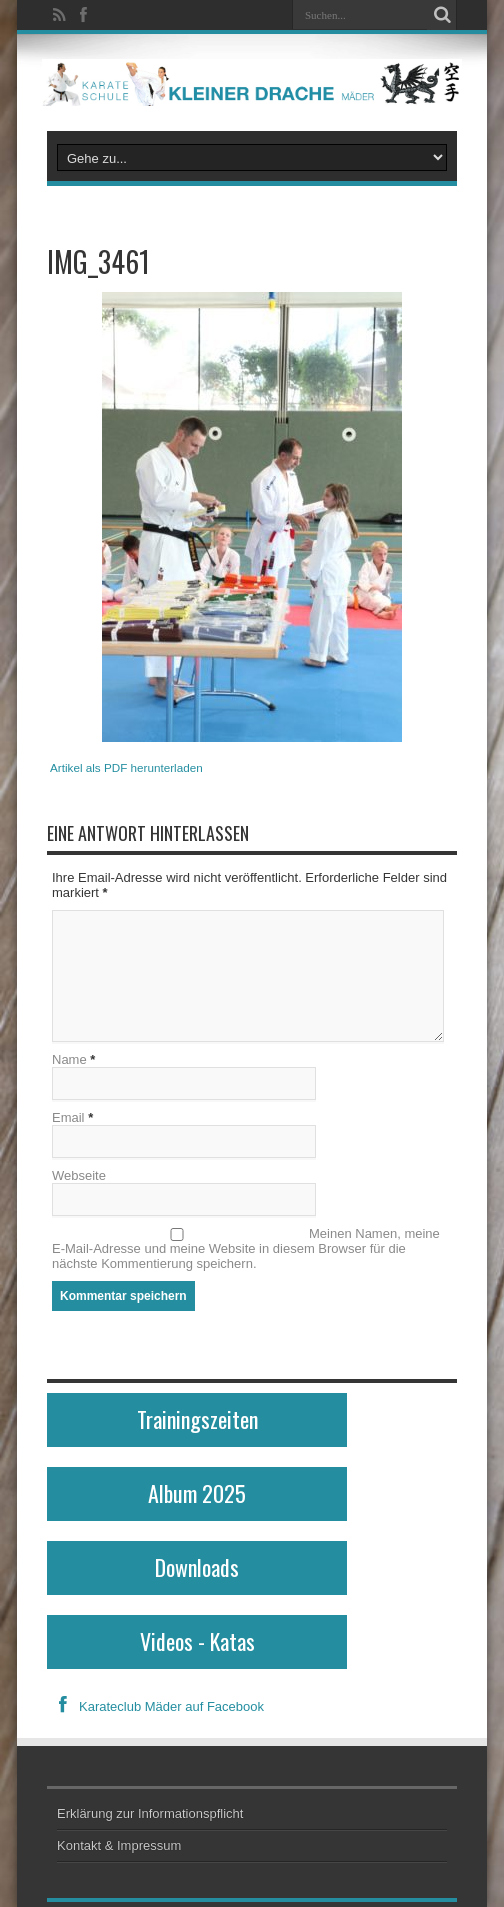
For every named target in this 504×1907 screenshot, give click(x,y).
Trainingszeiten (197, 1419)
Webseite (79, 1175)
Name (69, 1059)
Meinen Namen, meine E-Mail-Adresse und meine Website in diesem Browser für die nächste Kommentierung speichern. (246, 1248)
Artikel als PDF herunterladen (126, 767)
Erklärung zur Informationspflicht (150, 1813)
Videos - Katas (197, 1641)
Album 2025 (197, 1493)
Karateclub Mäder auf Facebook (155, 1706)
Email (68, 1117)
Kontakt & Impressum (119, 1845)
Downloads (197, 1567)
